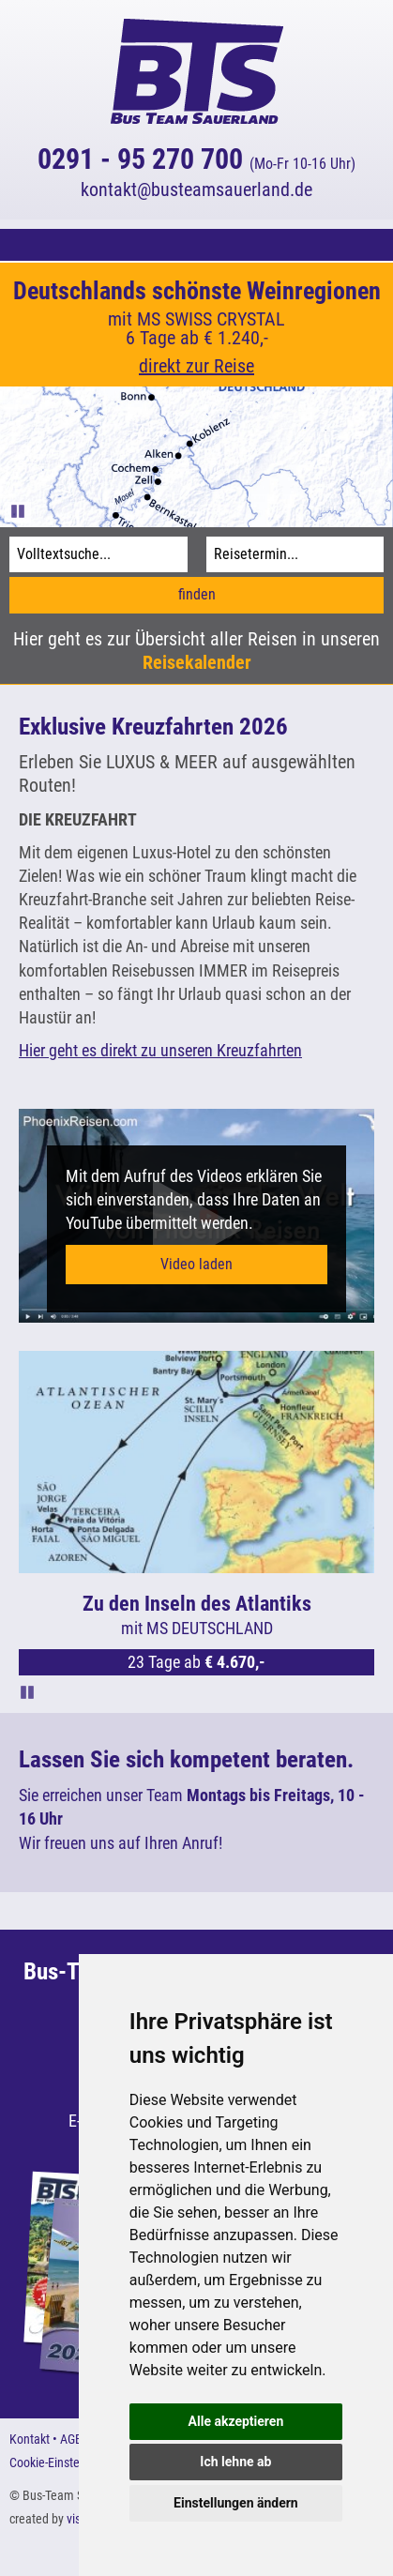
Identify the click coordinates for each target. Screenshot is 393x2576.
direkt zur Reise (196, 366)
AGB (71, 2439)
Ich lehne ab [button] (235, 2461)
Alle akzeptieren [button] (236, 2421)
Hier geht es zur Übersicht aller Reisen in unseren (196, 651)
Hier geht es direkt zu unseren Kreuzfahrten (160, 1050)
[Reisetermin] (295, 554)
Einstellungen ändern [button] (236, 2502)
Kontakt (29, 2439)
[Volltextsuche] (98, 554)
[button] (196, 245)
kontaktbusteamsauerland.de (196, 189)
